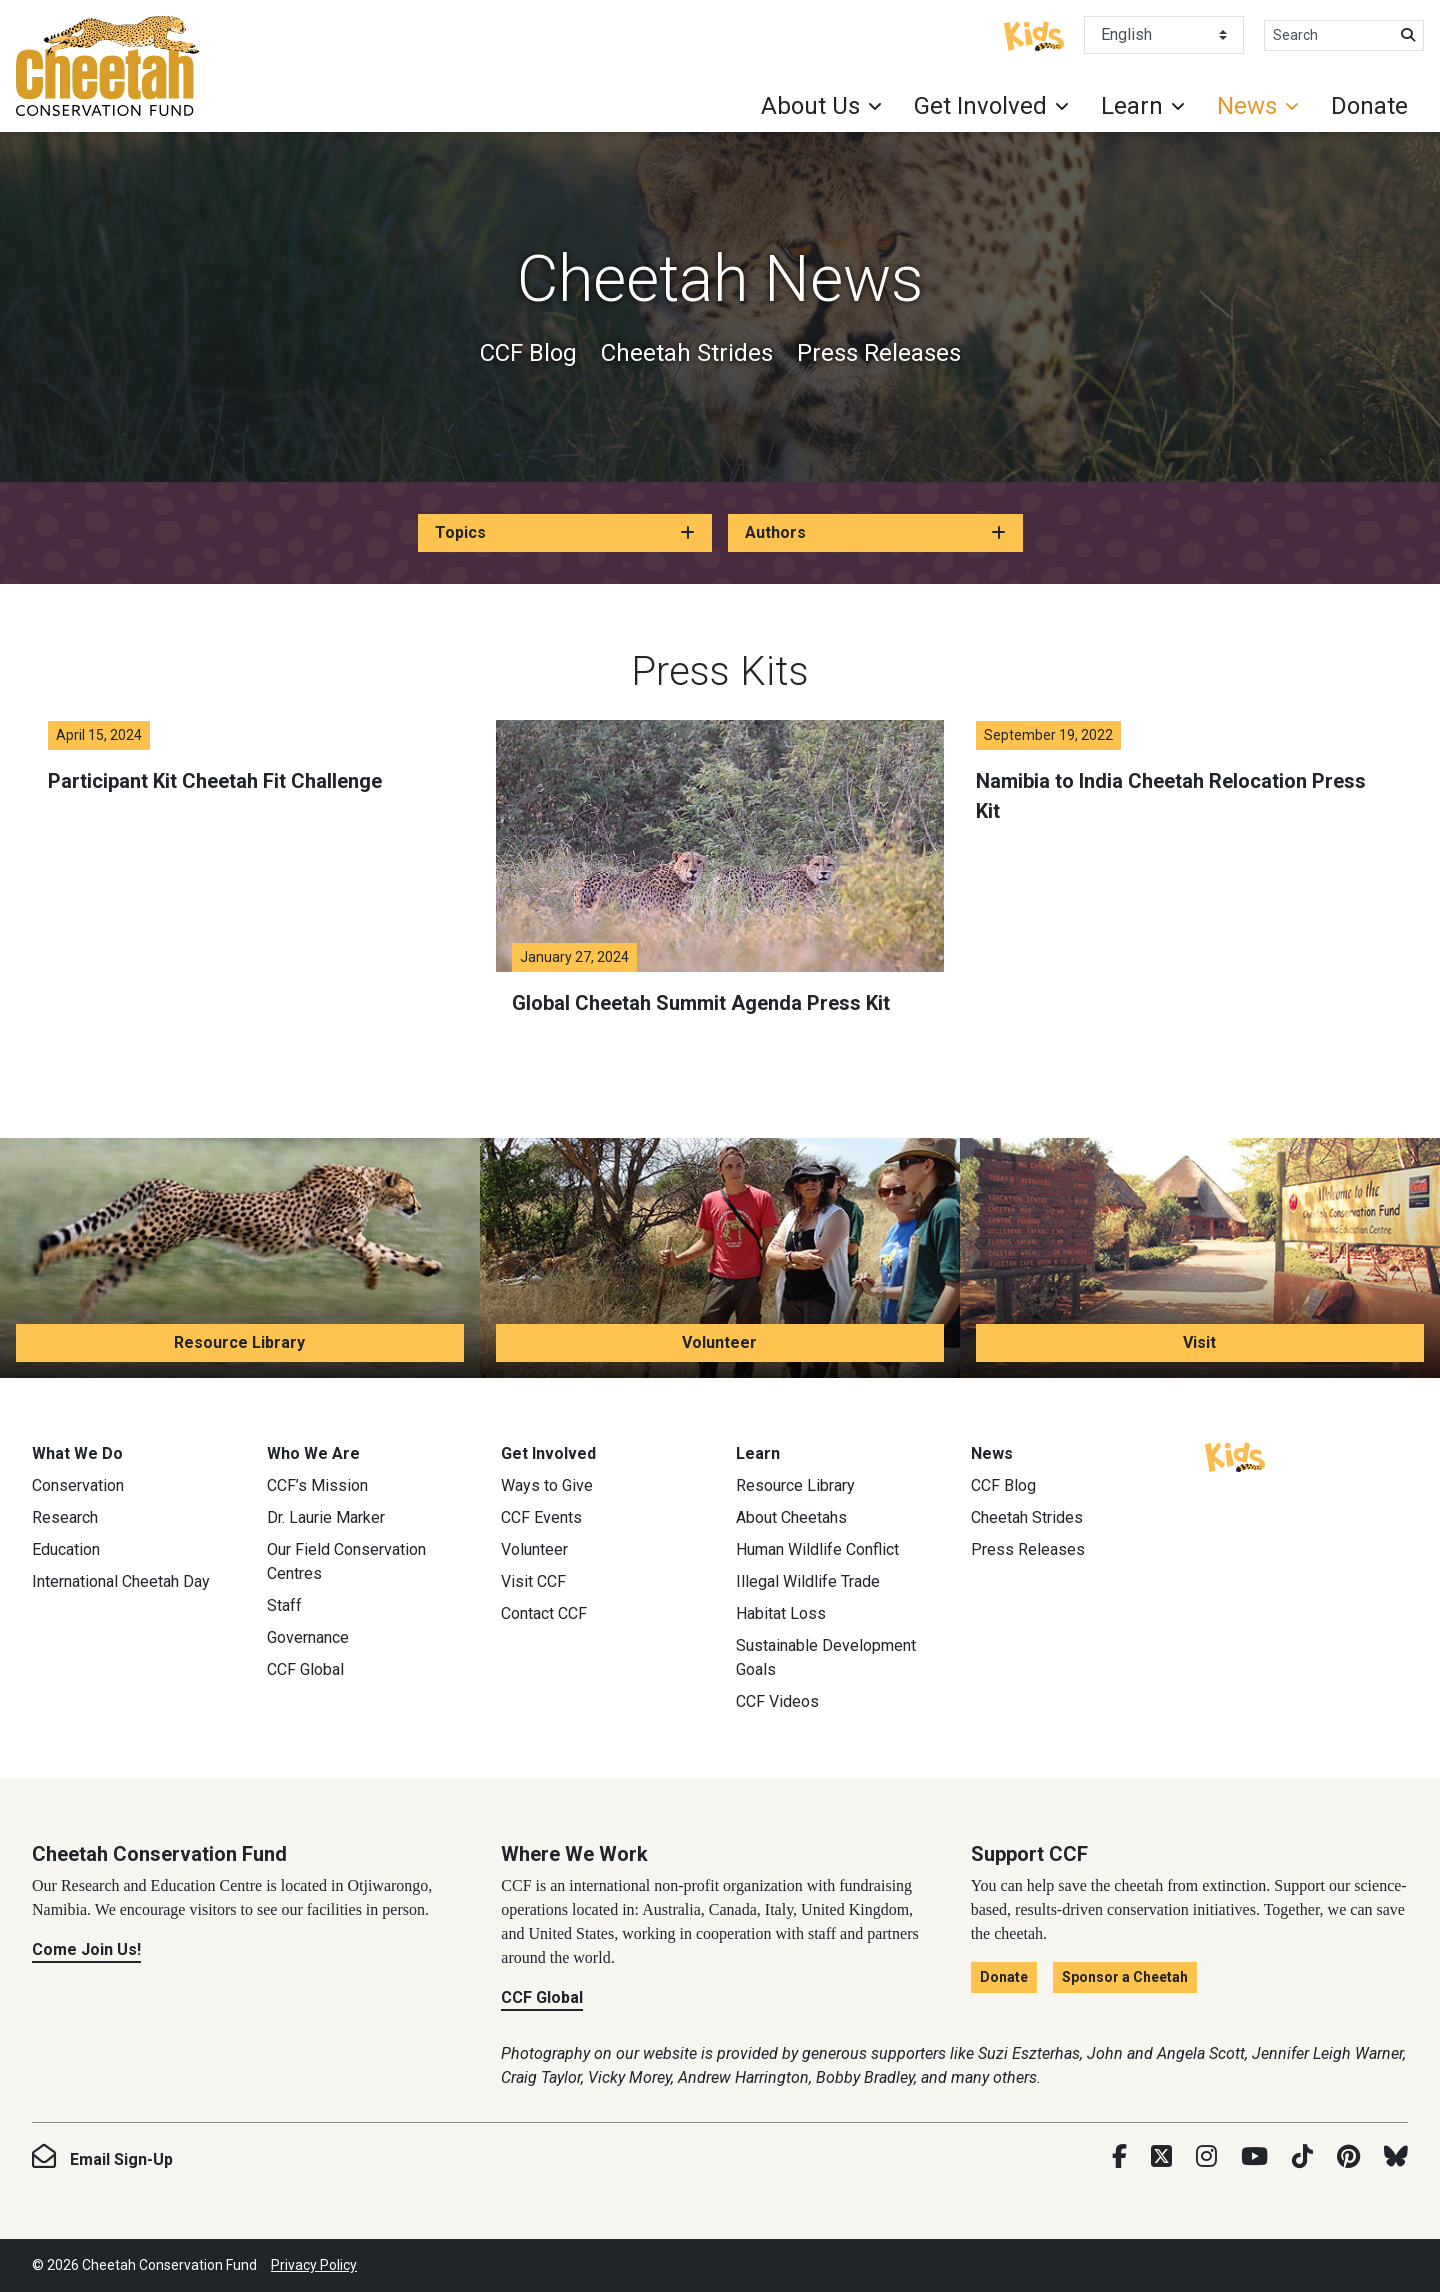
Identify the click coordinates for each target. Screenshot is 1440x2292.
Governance (308, 1637)
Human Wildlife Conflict (817, 1549)
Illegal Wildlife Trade (808, 1581)
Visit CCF (533, 1581)
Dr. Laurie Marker (326, 1517)
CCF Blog (528, 353)
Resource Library (239, 1342)
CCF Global (305, 1669)
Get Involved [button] (980, 106)
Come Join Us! (86, 1949)
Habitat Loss (781, 1613)
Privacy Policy (314, 2265)
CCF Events (541, 1517)
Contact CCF (544, 1613)
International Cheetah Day (121, 1581)
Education (66, 1549)
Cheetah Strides (687, 353)
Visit (1199, 1342)
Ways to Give (547, 1485)
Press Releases (879, 353)
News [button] (1247, 106)
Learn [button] (1132, 106)
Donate (1369, 106)
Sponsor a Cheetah (1125, 1977)
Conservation (78, 1485)
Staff (284, 1605)
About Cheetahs (791, 1517)
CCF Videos (777, 1701)
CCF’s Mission (317, 1485)
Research (65, 1517)
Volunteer (719, 1342)
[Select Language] (1164, 35)
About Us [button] (810, 106)
